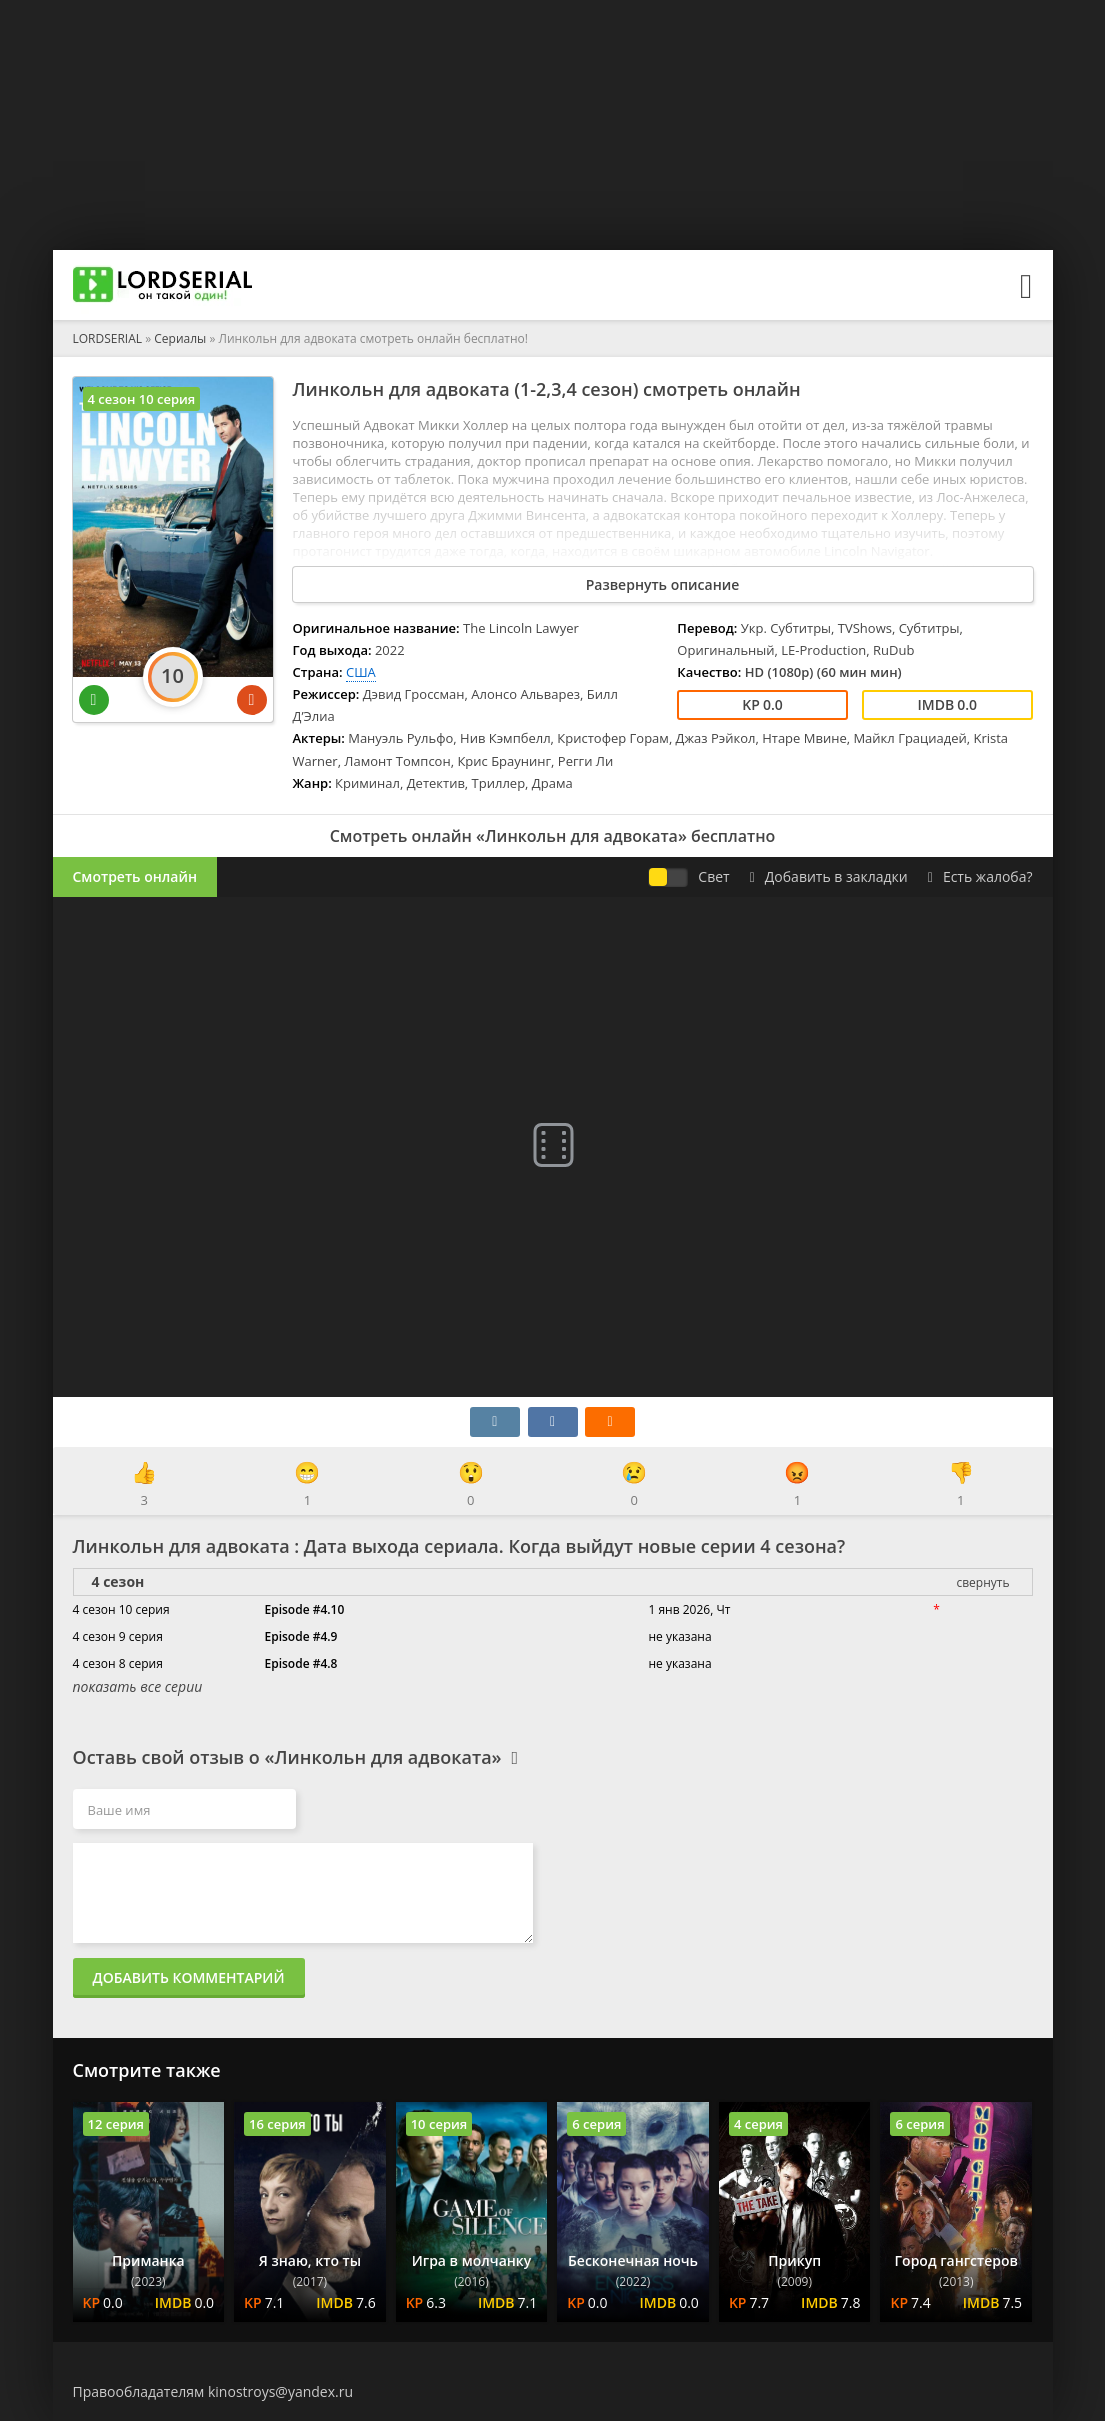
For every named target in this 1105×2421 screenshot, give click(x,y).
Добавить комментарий (189, 1977)
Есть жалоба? (980, 876)
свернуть (982, 1582)
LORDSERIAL (108, 338)
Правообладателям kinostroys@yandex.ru (213, 2391)
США (361, 672)
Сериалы (180, 338)
